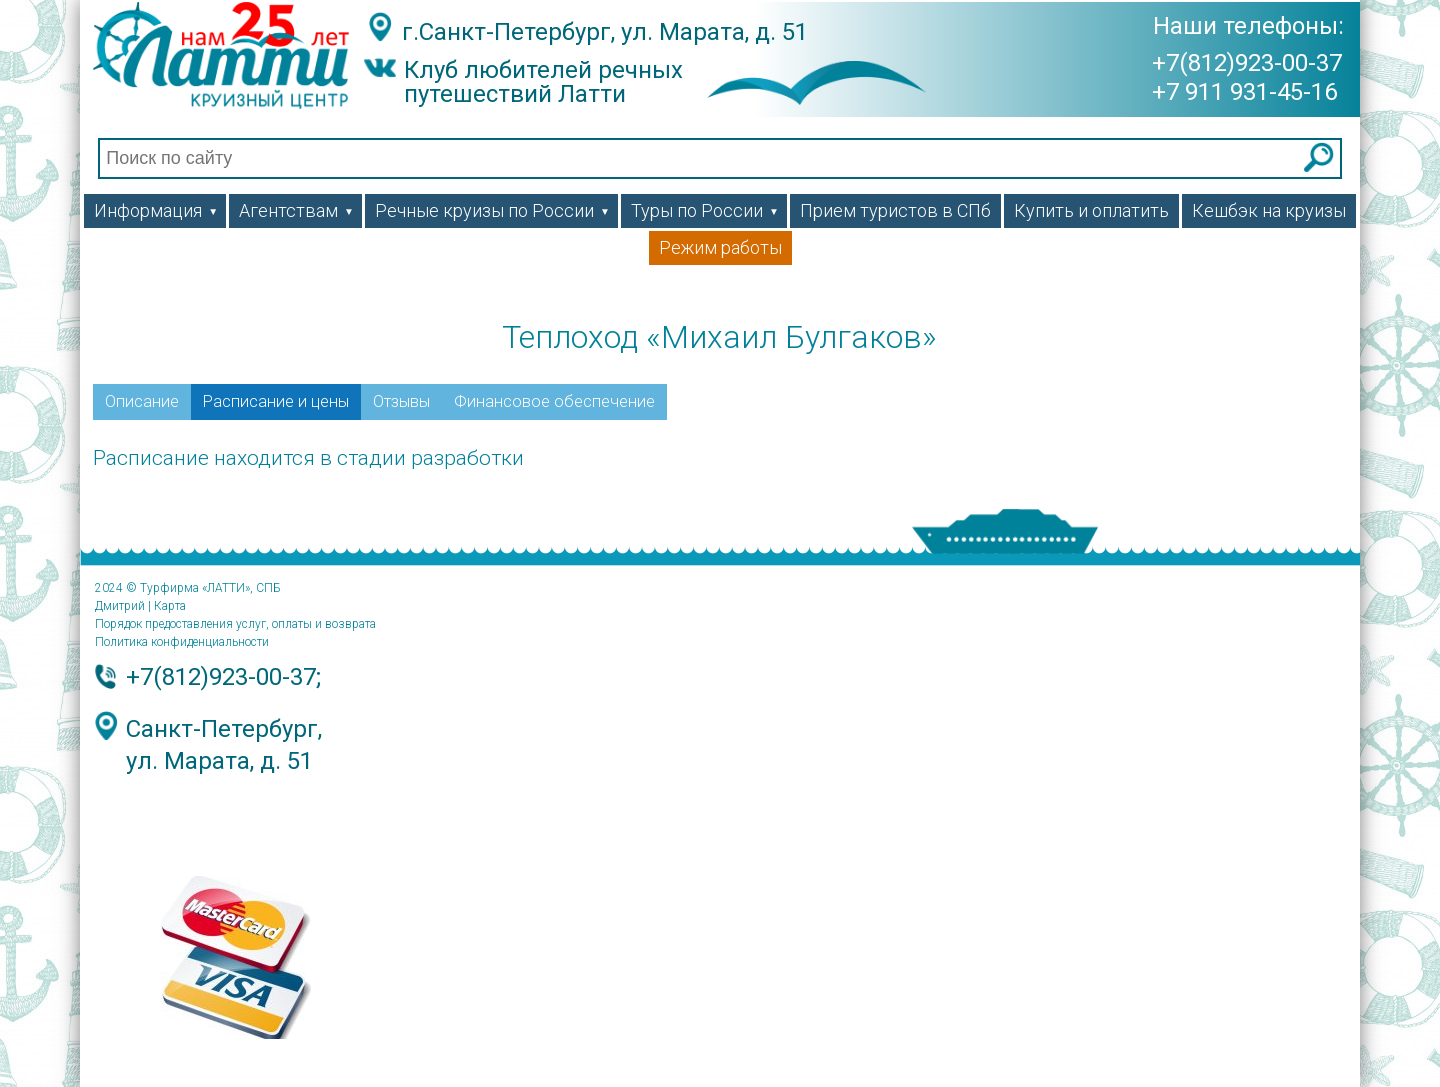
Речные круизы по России (492, 210)
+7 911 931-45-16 (1244, 91)
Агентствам (296, 210)
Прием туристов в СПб (895, 210)
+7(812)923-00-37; (223, 677)
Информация (156, 210)
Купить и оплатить (1091, 210)
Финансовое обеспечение (554, 401)
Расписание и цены (276, 401)
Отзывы (401, 401)
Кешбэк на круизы (1269, 210)
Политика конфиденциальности (182, 642)
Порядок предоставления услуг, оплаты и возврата (235, 624)
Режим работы (720, 247)
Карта (170, 606)
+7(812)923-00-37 (1247, 62)
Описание (142, 401)
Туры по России (705, 210)
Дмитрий (120, 606)
